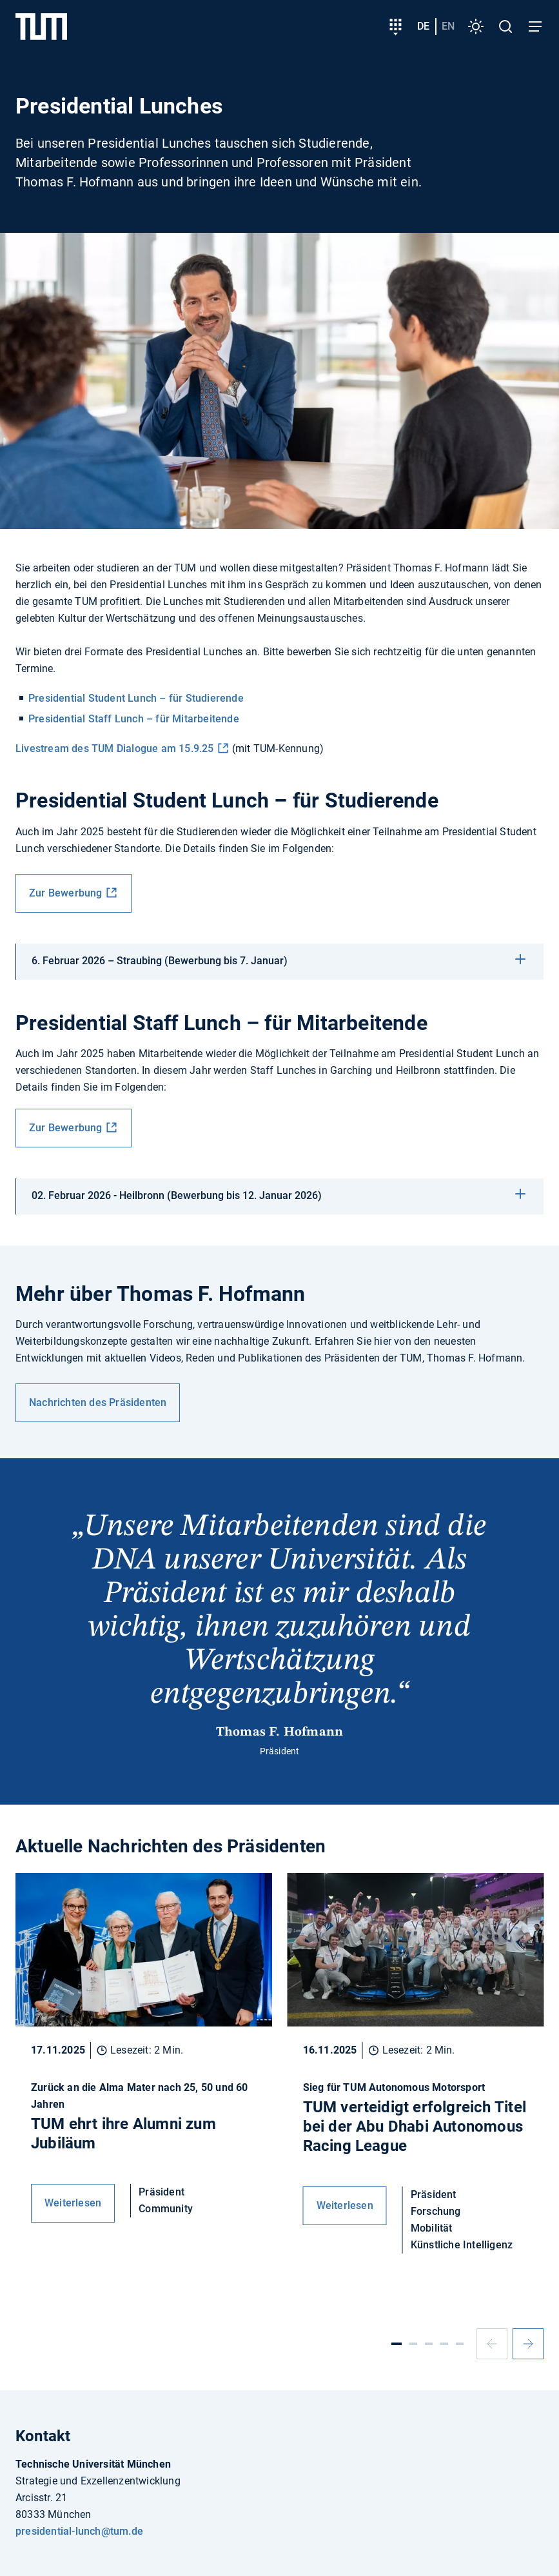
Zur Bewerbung (66, 893)
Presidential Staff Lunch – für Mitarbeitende (133, 719)
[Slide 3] (429, 2344)
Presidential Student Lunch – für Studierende (136, 698)
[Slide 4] (444, 2344)
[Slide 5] (460, 2344)
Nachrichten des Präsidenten (97, 1402)
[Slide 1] (396, 2344)
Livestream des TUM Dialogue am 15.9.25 (114, 748)
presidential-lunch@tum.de (79, 2531)
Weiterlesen (72, 2203)
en (448, 26)
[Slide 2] (413, 2344)
